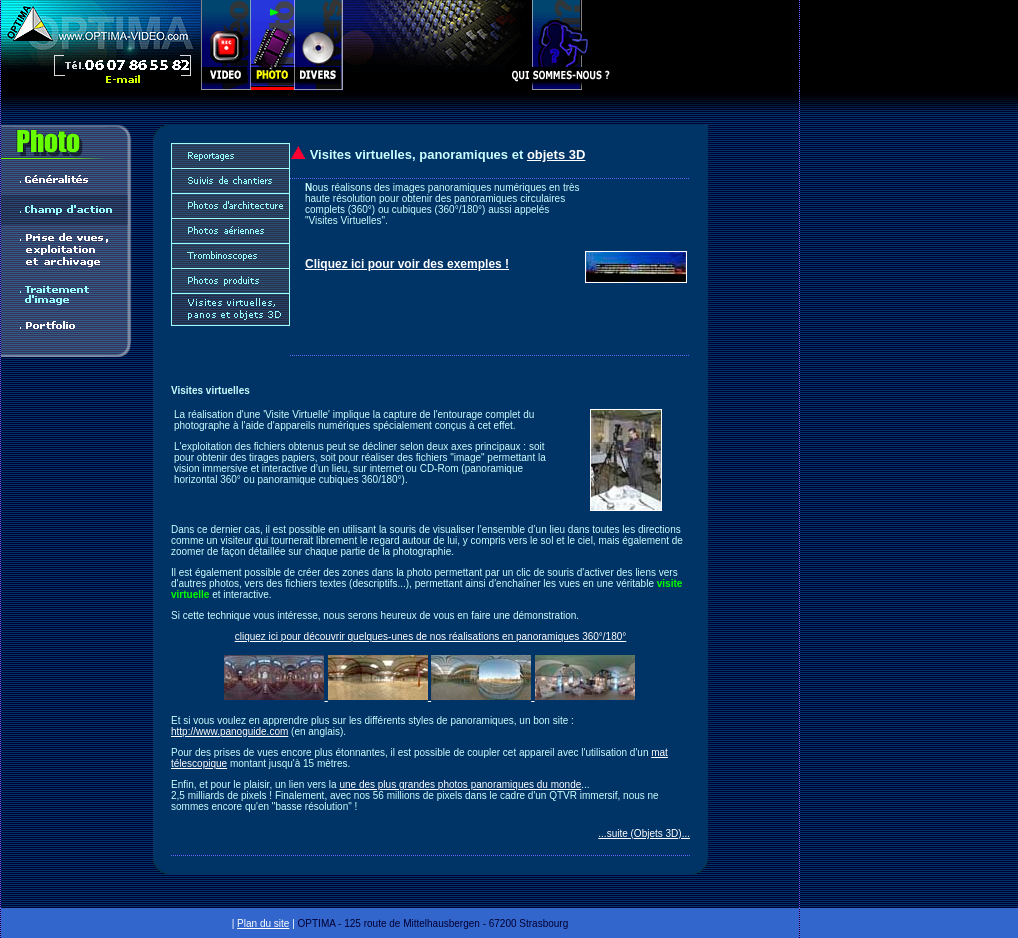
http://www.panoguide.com (229, 731)
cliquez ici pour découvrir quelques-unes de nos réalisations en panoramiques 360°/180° (431, 636)
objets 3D (556, 154)
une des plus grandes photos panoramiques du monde (460, 784)
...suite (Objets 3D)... (644, 833)
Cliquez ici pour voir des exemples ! (407, 264)
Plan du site (263, 923)
